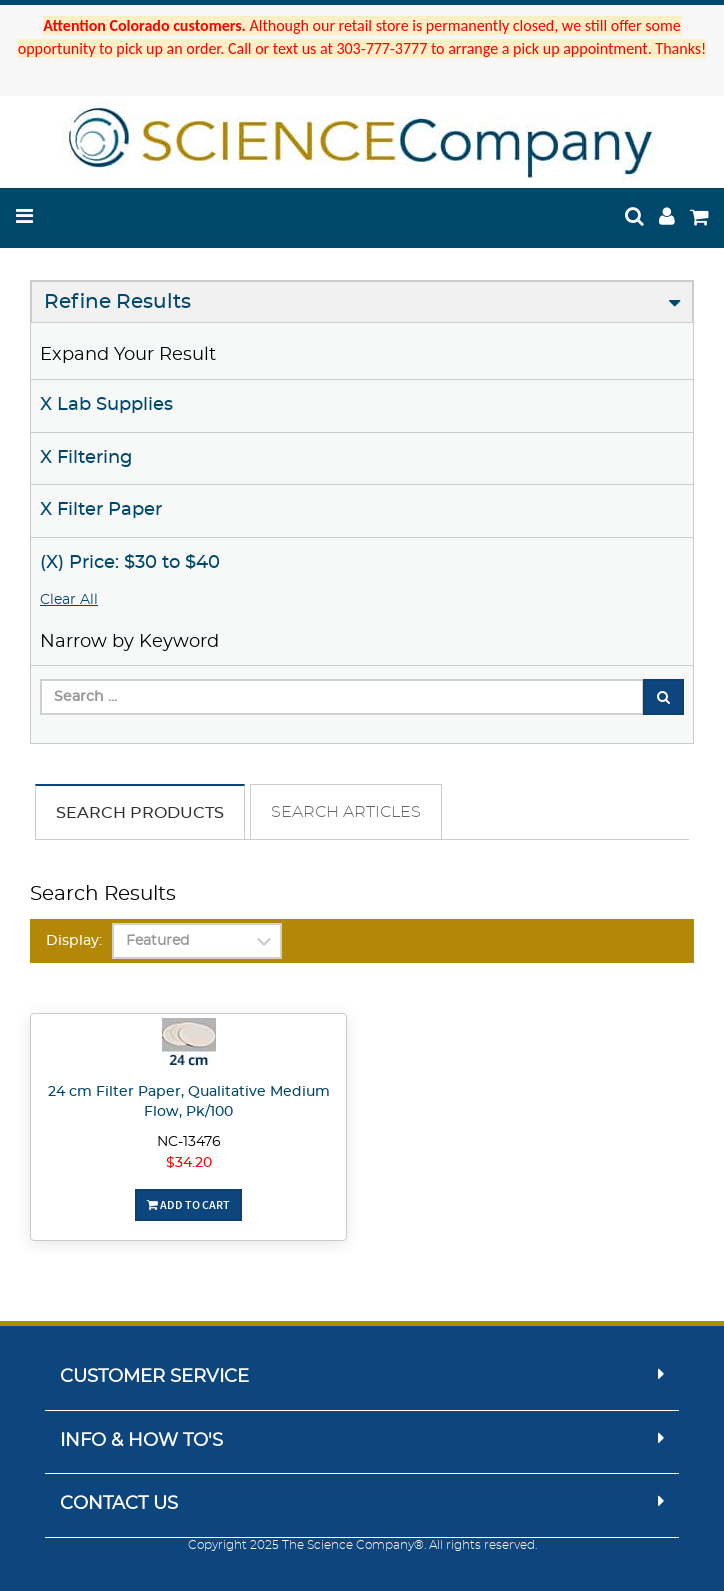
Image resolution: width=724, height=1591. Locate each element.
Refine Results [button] (117, 302)
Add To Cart (188, 1204)
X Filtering (86, 458)
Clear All (69, 600)
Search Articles (346, 812)
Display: (74, 941)
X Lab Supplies (106, 405)
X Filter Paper (101, 510)
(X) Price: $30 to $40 (130, 563)
